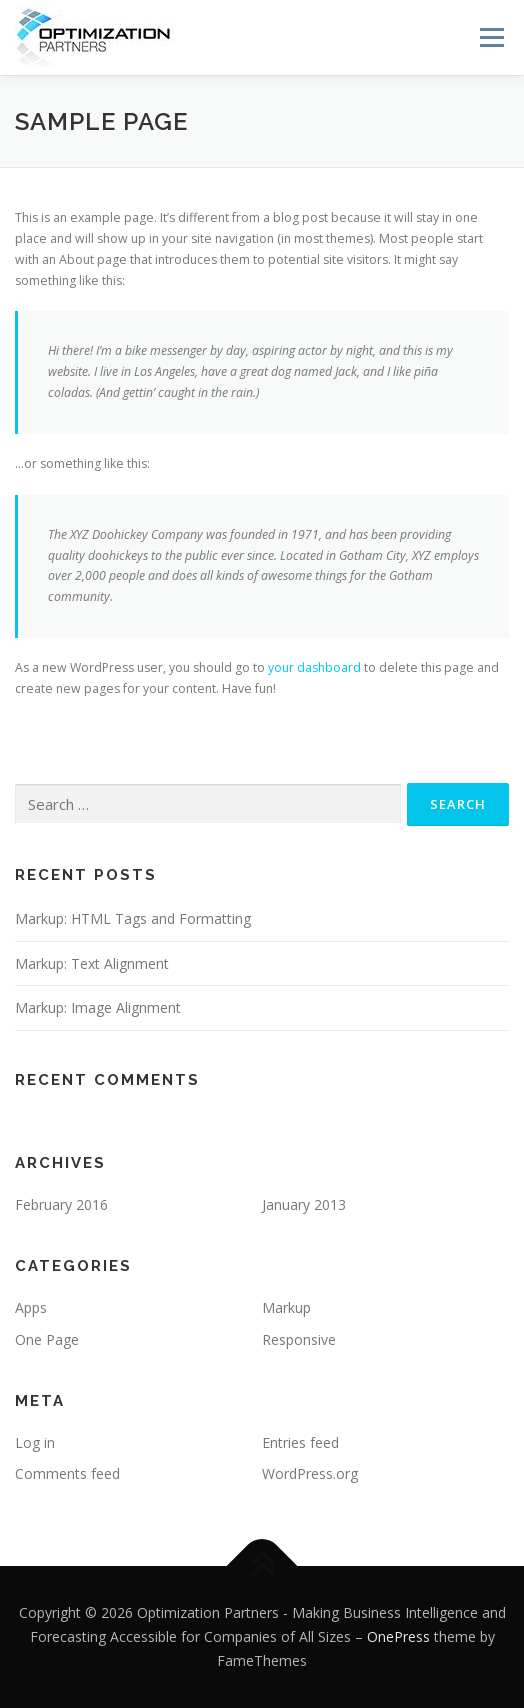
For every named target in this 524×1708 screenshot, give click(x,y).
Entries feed (300, 1442)
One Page (47, 1339)
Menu (490, 37)
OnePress (398, 1636)
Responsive (299, 1339)
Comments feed (67, 1473)
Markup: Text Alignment (92, 963)
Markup (286, 1307)
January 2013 (304, 1204)
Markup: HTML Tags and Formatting (133, 918)
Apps (31, 1307)
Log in (35, 1442)
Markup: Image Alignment (98, 1007)
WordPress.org (310, 1473)
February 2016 (61, 1204)
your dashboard (314, 667)
